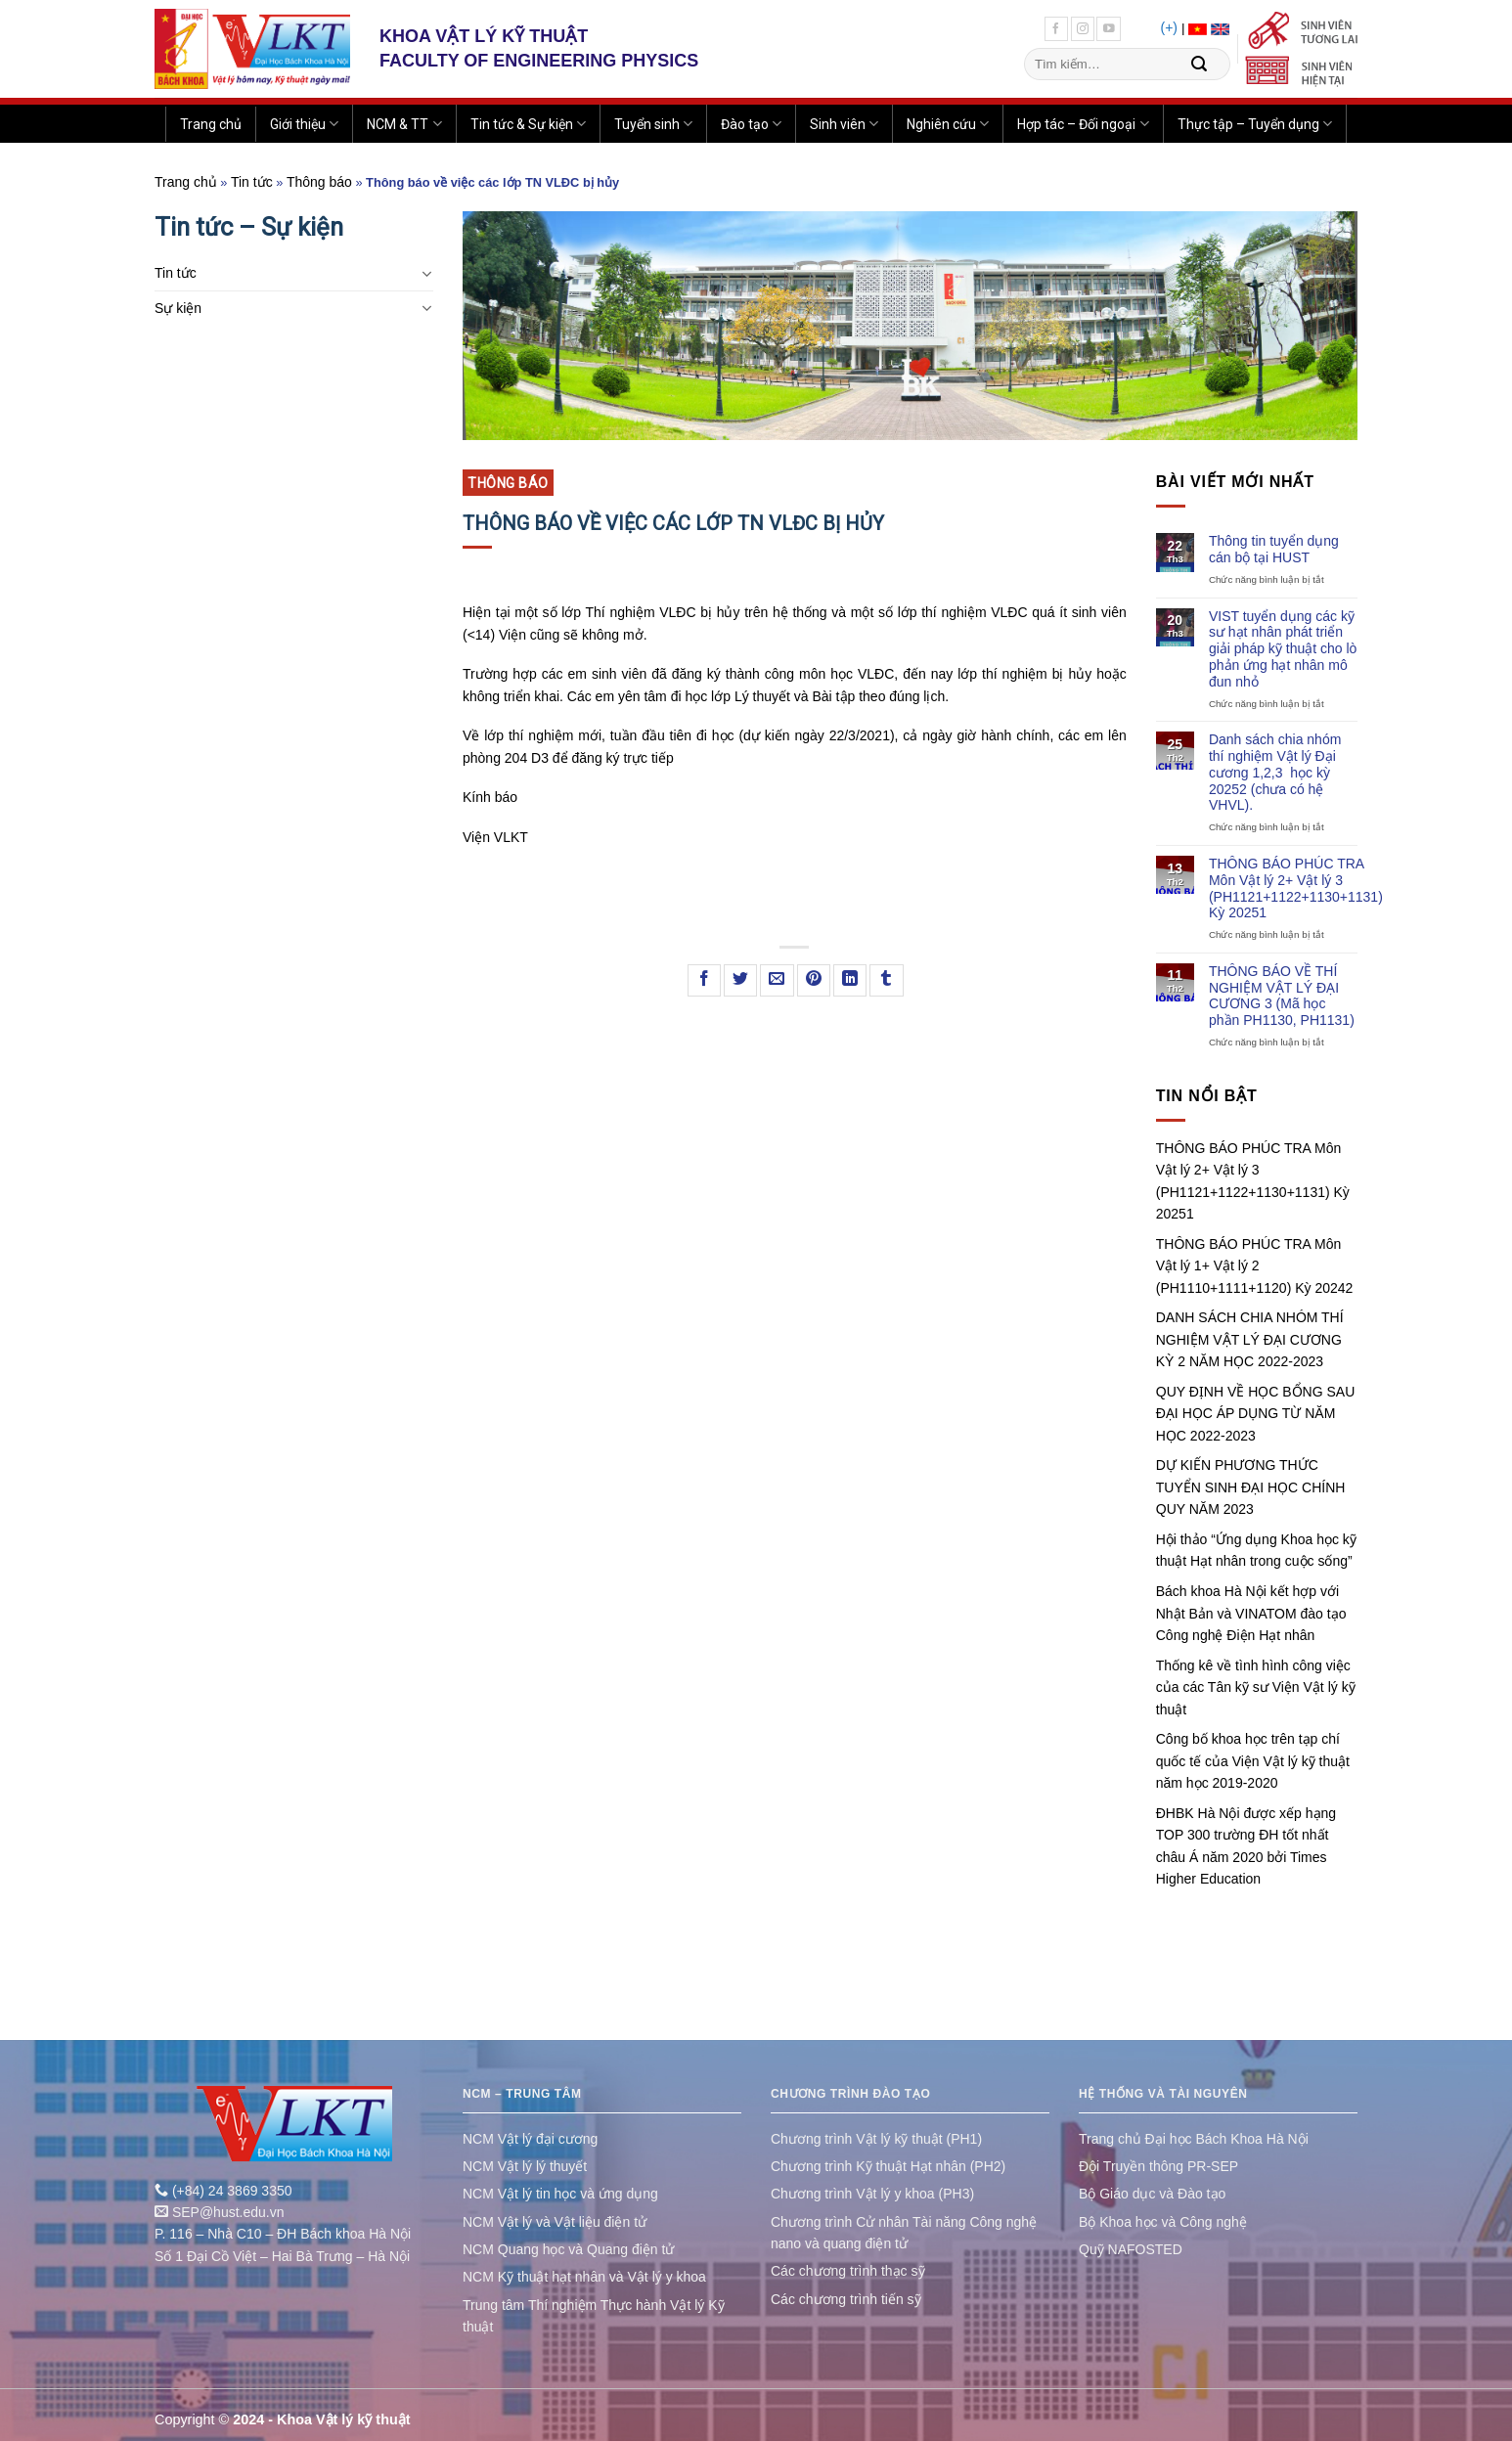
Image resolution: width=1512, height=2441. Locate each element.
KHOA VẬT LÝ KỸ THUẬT (483, 36)
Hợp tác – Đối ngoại (1082, 123)
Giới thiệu (304, 123)
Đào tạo (751, 123)
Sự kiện (178, 308)
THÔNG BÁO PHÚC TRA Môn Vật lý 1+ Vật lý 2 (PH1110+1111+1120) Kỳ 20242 (1255, 1266)
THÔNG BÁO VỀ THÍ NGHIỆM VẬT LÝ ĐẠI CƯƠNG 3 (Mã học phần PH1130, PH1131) (1282, 995)
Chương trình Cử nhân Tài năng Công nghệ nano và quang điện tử (904, 2232)
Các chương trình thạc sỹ (848, 2271)
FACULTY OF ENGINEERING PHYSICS (538, 60)
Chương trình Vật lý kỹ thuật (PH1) (876, 2139)
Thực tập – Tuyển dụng (1255, 123)
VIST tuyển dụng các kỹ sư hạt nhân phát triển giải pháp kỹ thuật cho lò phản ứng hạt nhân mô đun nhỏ (1282, 648)
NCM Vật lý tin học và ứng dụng (560, 2193)
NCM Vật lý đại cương (530, 2139)
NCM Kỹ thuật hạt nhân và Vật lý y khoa (584, 2277)
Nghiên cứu (948, 123)
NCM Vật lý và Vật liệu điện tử (554, 2222)
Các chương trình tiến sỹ (846, 2299)
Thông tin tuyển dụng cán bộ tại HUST (1274, 549)
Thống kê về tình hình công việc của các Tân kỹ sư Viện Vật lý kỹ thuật (1256, 1687)
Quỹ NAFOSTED (1130, 2249)
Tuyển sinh (653, 123)
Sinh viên (844, 123)
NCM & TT (404, 123)
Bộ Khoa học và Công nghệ (1163, 2222)
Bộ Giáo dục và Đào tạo (1152, 2193)
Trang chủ (211, 124)
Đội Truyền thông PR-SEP (1158, 2166)
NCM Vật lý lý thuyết (525, 2166)
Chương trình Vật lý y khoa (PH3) (872, 2193)
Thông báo (319, 182)
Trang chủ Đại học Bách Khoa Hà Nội (1194, 2139)
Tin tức (252, 182)
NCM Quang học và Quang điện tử (568, 2249)
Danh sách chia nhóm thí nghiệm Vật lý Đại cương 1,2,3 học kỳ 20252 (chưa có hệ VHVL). (1275, 772)
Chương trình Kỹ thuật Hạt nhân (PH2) (888, 2166)
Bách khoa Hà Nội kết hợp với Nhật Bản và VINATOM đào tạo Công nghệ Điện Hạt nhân (1251, 1613)
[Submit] (1199, 64)
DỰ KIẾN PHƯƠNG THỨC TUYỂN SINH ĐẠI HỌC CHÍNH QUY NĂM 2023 (1251, 1487)
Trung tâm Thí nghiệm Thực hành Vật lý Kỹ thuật (594, 2315)
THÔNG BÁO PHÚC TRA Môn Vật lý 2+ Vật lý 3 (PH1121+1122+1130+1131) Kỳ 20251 (1296, 888)
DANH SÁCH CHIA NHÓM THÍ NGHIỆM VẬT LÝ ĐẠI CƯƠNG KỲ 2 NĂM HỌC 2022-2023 (1250, 1339)
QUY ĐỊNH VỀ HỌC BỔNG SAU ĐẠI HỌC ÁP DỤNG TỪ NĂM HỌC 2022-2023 (1256, 1413)
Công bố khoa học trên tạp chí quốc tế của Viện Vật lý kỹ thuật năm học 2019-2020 (1253, 1761)
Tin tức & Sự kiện (528, 123)
